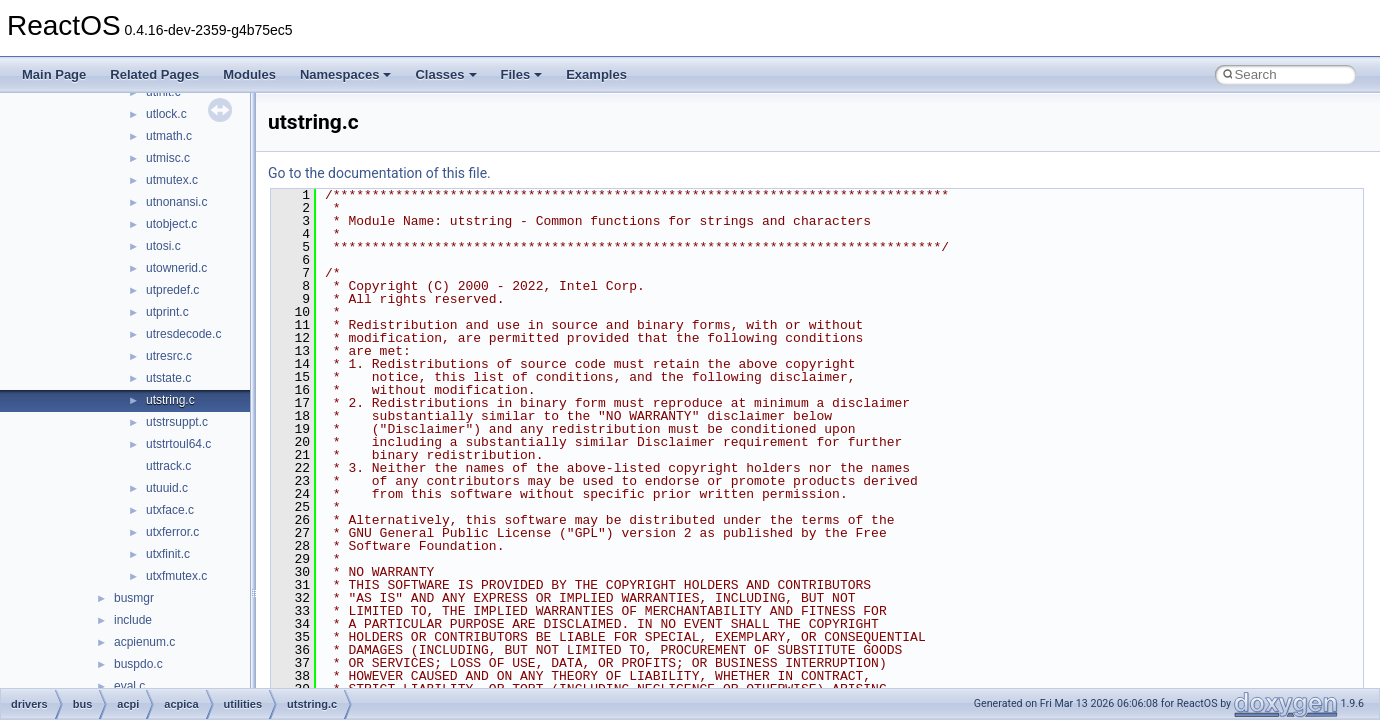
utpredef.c (172, 290)
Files (522, 74)
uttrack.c (168, 466)
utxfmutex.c (176, 576)
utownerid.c (176, 268)
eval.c (129, 686)
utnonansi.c (176, 202)
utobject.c (171, 224)
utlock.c (166, 114)
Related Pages (154, 74)
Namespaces (346, 74)
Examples (596, 74)
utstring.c (170, 400)
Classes (445, 74)
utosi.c (163, 246)
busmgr (134, 598)
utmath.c (169, 136)
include (133, 620)
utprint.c (167, 312)
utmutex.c (172, 180)
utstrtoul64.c (178, 444)
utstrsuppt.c (177, 422)
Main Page (54, 74)
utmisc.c (168, 158)
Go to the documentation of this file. (379, 173)
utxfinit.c (168, 554)
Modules (249, 74)
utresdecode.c (183, 334)
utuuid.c (167, 488)
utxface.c (170, 510)
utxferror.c (172, 532)
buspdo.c (138, 664)
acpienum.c (144, 642)
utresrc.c (169, 356)
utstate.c (168, 378)
